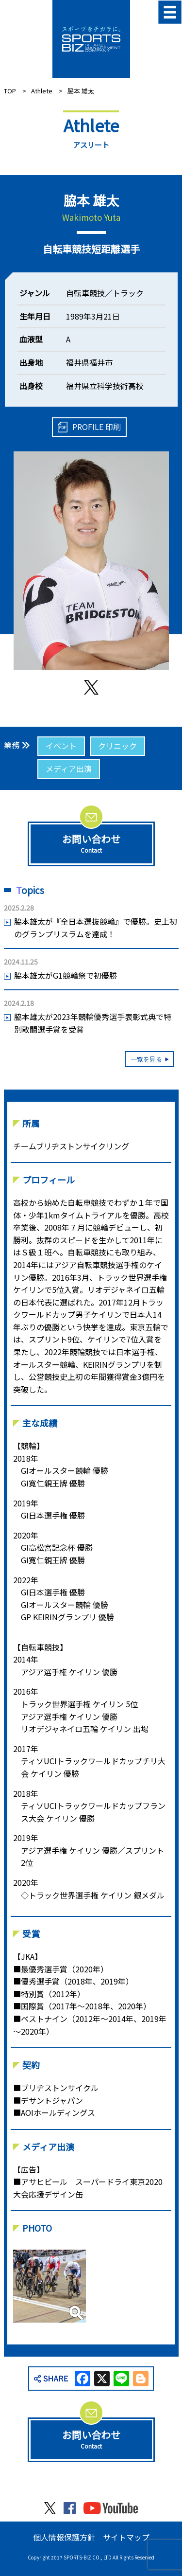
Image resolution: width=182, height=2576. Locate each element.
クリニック (117, 745)
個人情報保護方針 (64, 2537)
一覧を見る (146, 1059)
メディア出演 (69, 768)
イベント (61, 745)
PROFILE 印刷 (96, 426)
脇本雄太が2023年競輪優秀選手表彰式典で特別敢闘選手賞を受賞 (92, 1023)
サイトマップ (126, 2537)
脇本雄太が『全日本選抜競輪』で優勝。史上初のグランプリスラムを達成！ (95, 927)
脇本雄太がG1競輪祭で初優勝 (65, 975)
